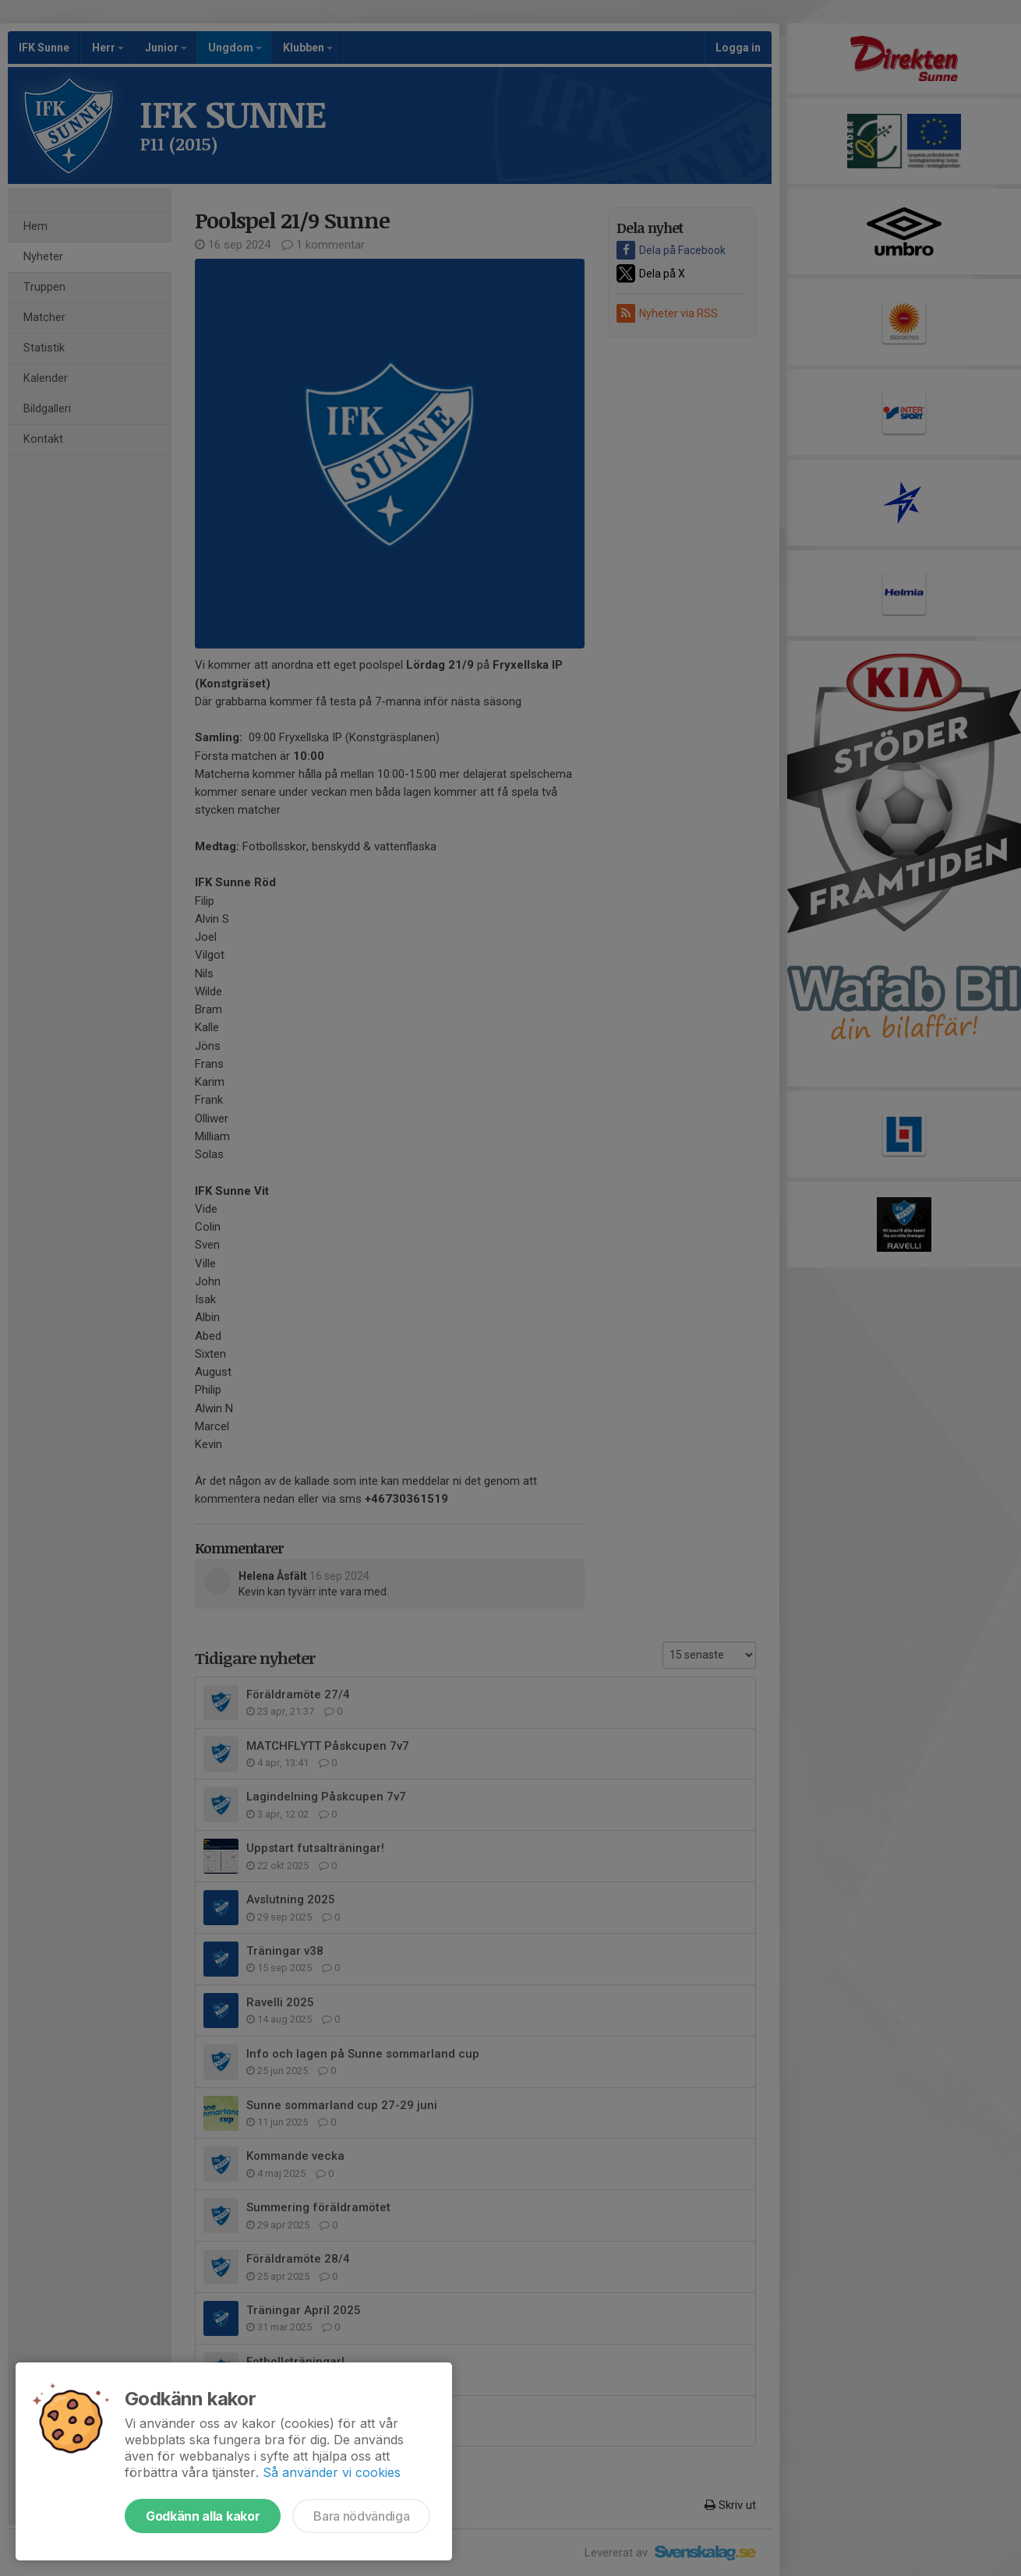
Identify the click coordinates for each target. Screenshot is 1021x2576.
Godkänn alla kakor (203, 2516)
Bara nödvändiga (361, 2516)
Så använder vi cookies (332, 2472)
